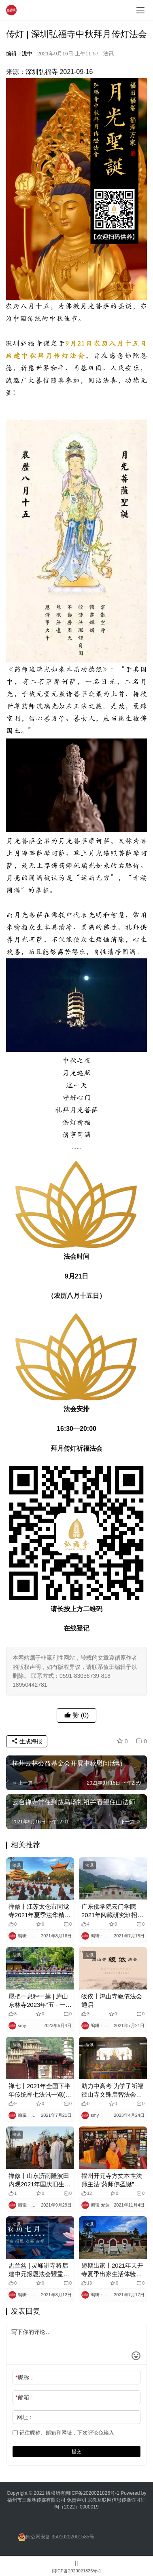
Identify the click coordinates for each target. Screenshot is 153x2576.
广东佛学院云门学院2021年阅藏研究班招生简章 (112, 1911)
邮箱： (24, 2397)
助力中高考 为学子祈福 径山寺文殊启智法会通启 (112, 2090)
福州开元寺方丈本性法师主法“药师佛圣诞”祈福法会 (111, 2180)
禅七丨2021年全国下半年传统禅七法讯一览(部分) (39, 2090)
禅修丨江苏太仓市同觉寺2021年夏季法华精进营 (39, 1911)
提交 (76, 2451)
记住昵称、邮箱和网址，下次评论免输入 (63, 2433)
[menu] (140, 10)
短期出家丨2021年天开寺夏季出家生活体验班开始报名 (112, 2270)
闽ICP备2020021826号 (90, 2493)
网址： (25, 2417)
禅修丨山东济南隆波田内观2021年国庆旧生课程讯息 (39, 2180)
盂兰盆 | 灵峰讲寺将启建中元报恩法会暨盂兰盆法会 (38, 2270)
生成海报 (26, 1741)
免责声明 (77, 2500)
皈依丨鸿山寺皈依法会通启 (111, 2000)
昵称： (24, 2377)
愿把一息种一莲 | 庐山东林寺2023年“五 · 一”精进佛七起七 (38, 2001)
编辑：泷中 (19, 54)
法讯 (108, 54)
